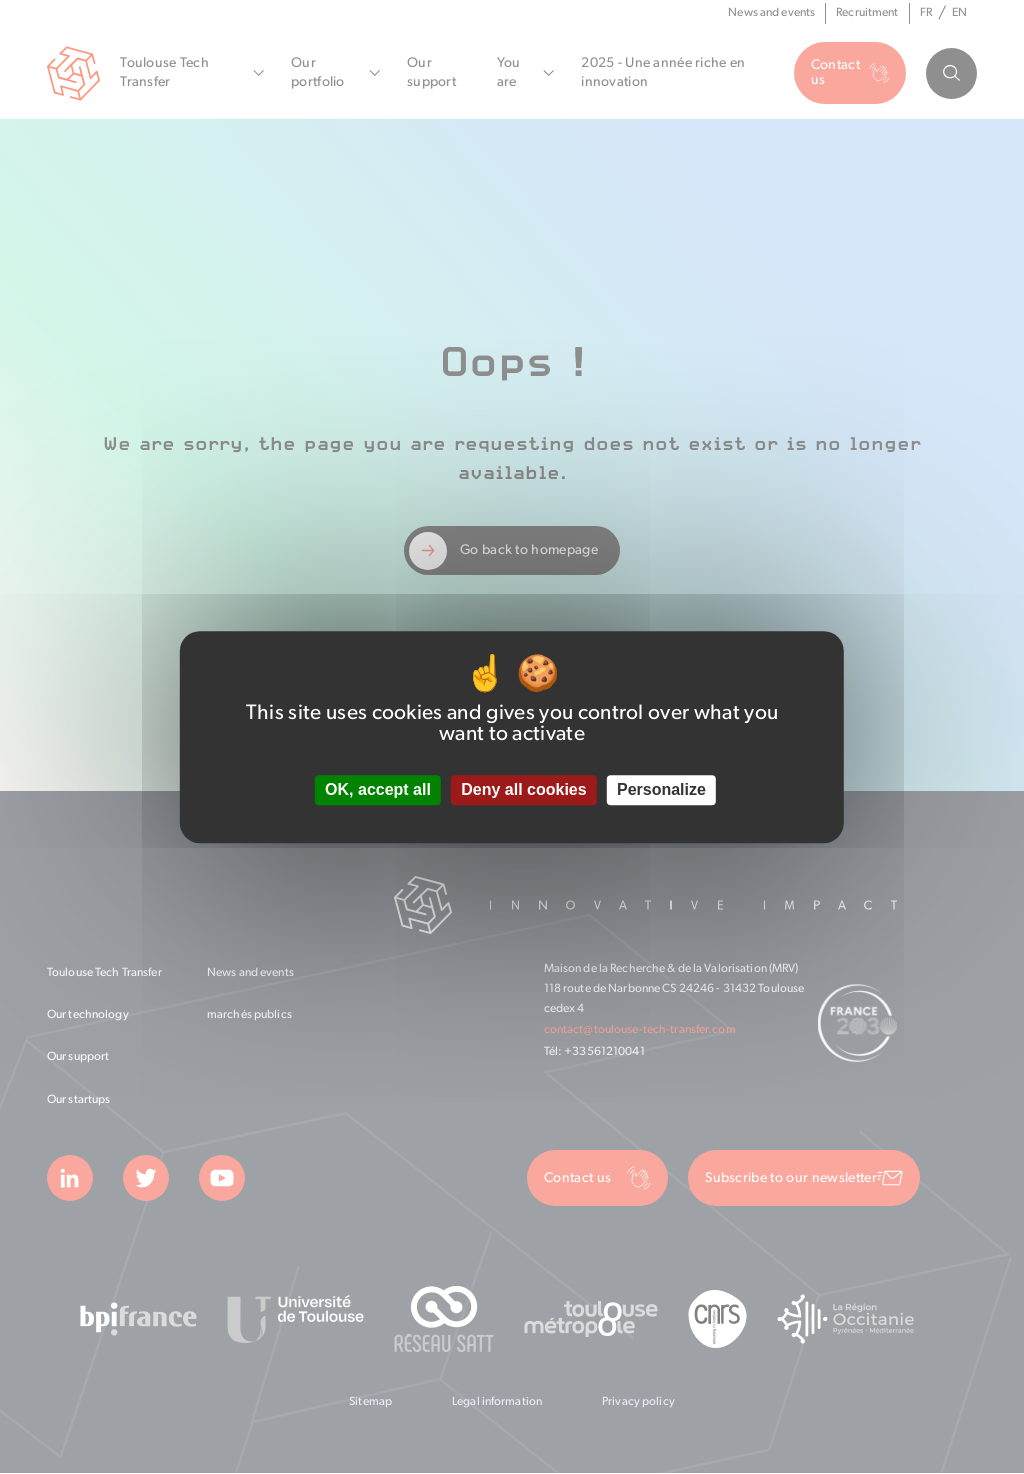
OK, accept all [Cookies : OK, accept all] (378, 790)
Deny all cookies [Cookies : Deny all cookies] (523, 790)
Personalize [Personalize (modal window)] (661, 790)
